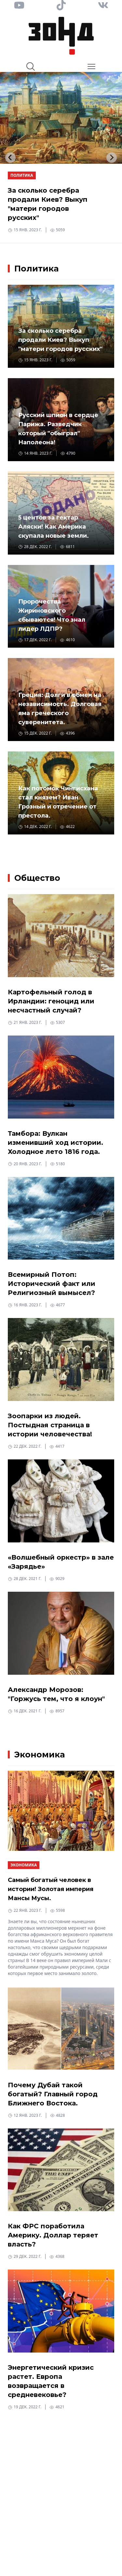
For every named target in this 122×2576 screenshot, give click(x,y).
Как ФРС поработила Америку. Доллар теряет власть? (53, 2235)
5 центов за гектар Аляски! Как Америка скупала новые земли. (53, 526)
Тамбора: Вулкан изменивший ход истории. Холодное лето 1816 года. (55, 1143)
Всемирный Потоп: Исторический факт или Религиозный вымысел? (51, 1284)
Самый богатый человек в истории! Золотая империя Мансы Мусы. (50, 1889)
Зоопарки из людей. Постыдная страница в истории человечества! (50, 1425)
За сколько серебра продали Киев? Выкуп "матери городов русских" (60, 340)
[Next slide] (111, 157)
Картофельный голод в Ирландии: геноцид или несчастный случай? (51, 1001)
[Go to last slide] (10, 157)
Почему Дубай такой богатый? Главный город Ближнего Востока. (53, 2094)
